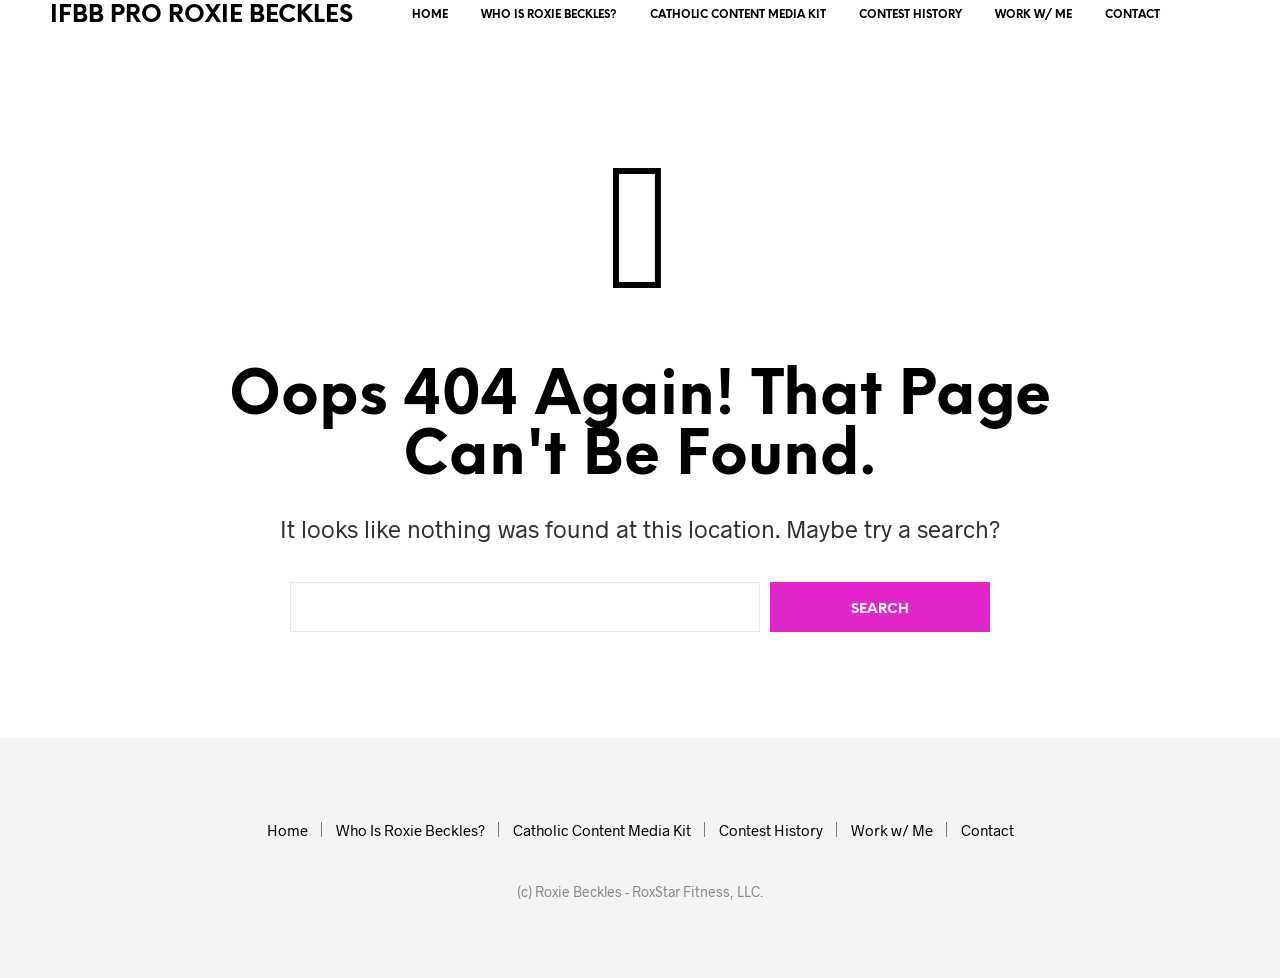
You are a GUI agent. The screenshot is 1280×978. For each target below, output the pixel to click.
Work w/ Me (1033, 15)
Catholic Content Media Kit (738, 15)
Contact (1132, 15)
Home (430, 15)
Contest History (910, 15)
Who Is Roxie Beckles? (549, 15)
